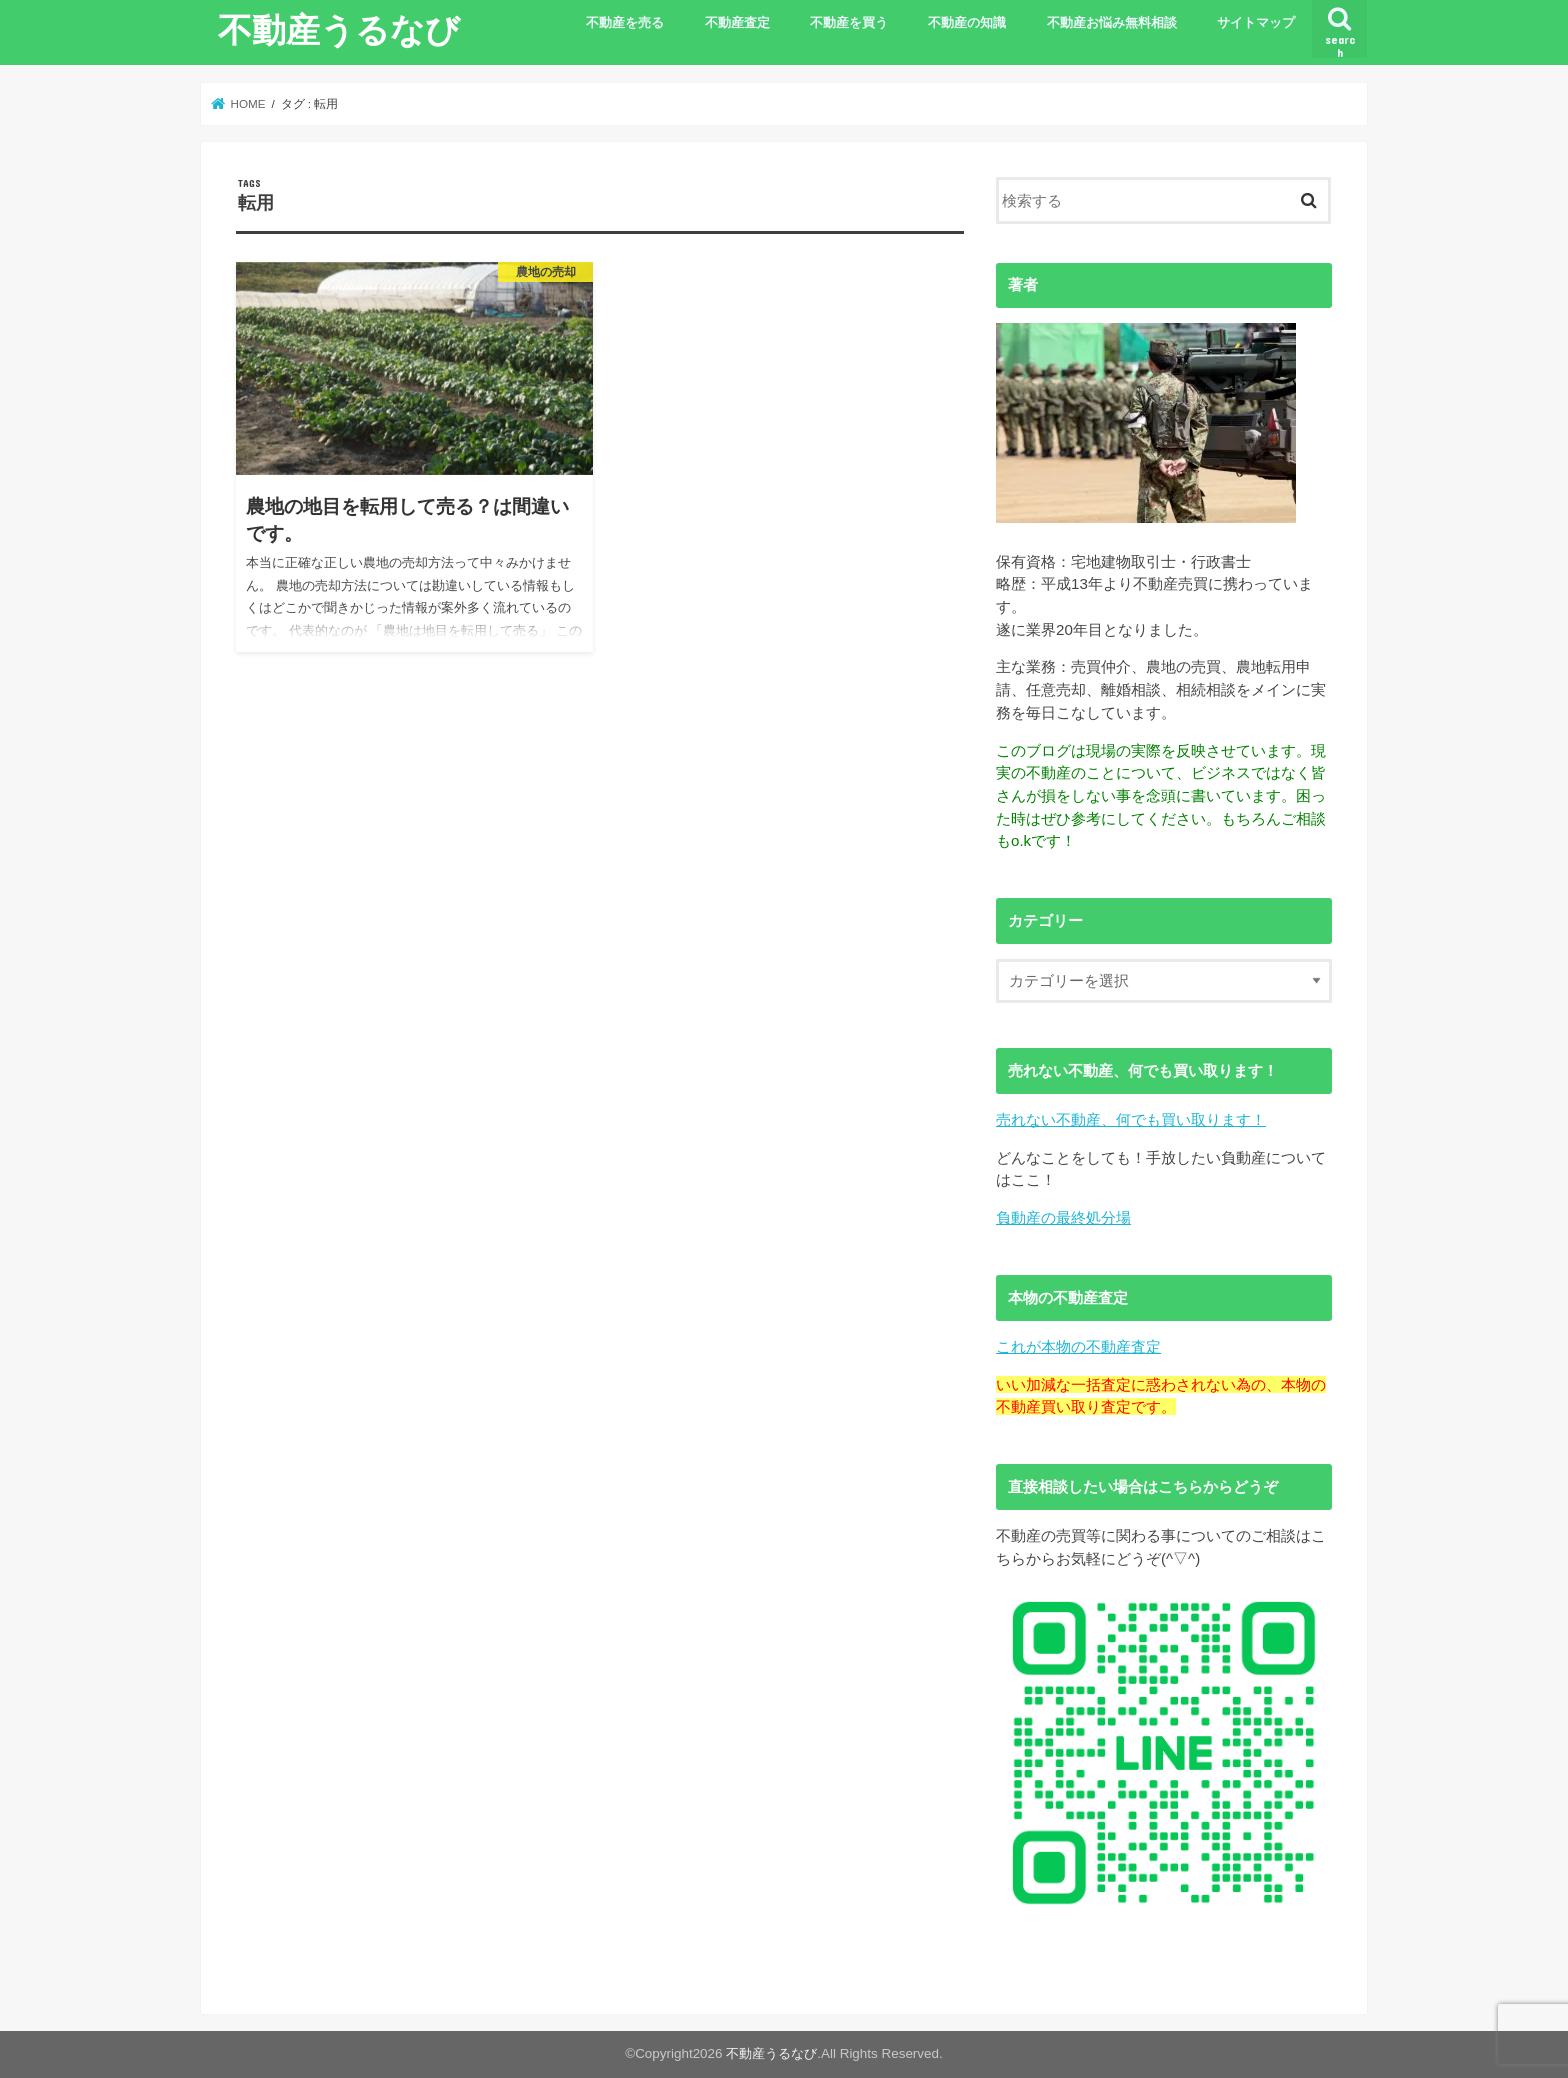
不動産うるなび (339, 29)
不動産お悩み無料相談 (1112, 23)
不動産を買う (849, 23)
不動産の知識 (967, 23)
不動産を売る (625, 23)
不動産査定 (737, 23)
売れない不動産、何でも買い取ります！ (1131, 1119)
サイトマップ (1256, 23)
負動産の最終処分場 (1063, 1217)
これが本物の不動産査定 (1078, 1346)
